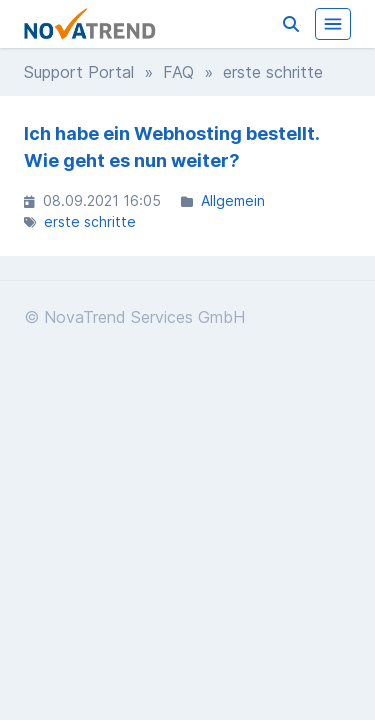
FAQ (178, 72)
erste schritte (90, 221)
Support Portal (79, 72)
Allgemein (233, 200)
